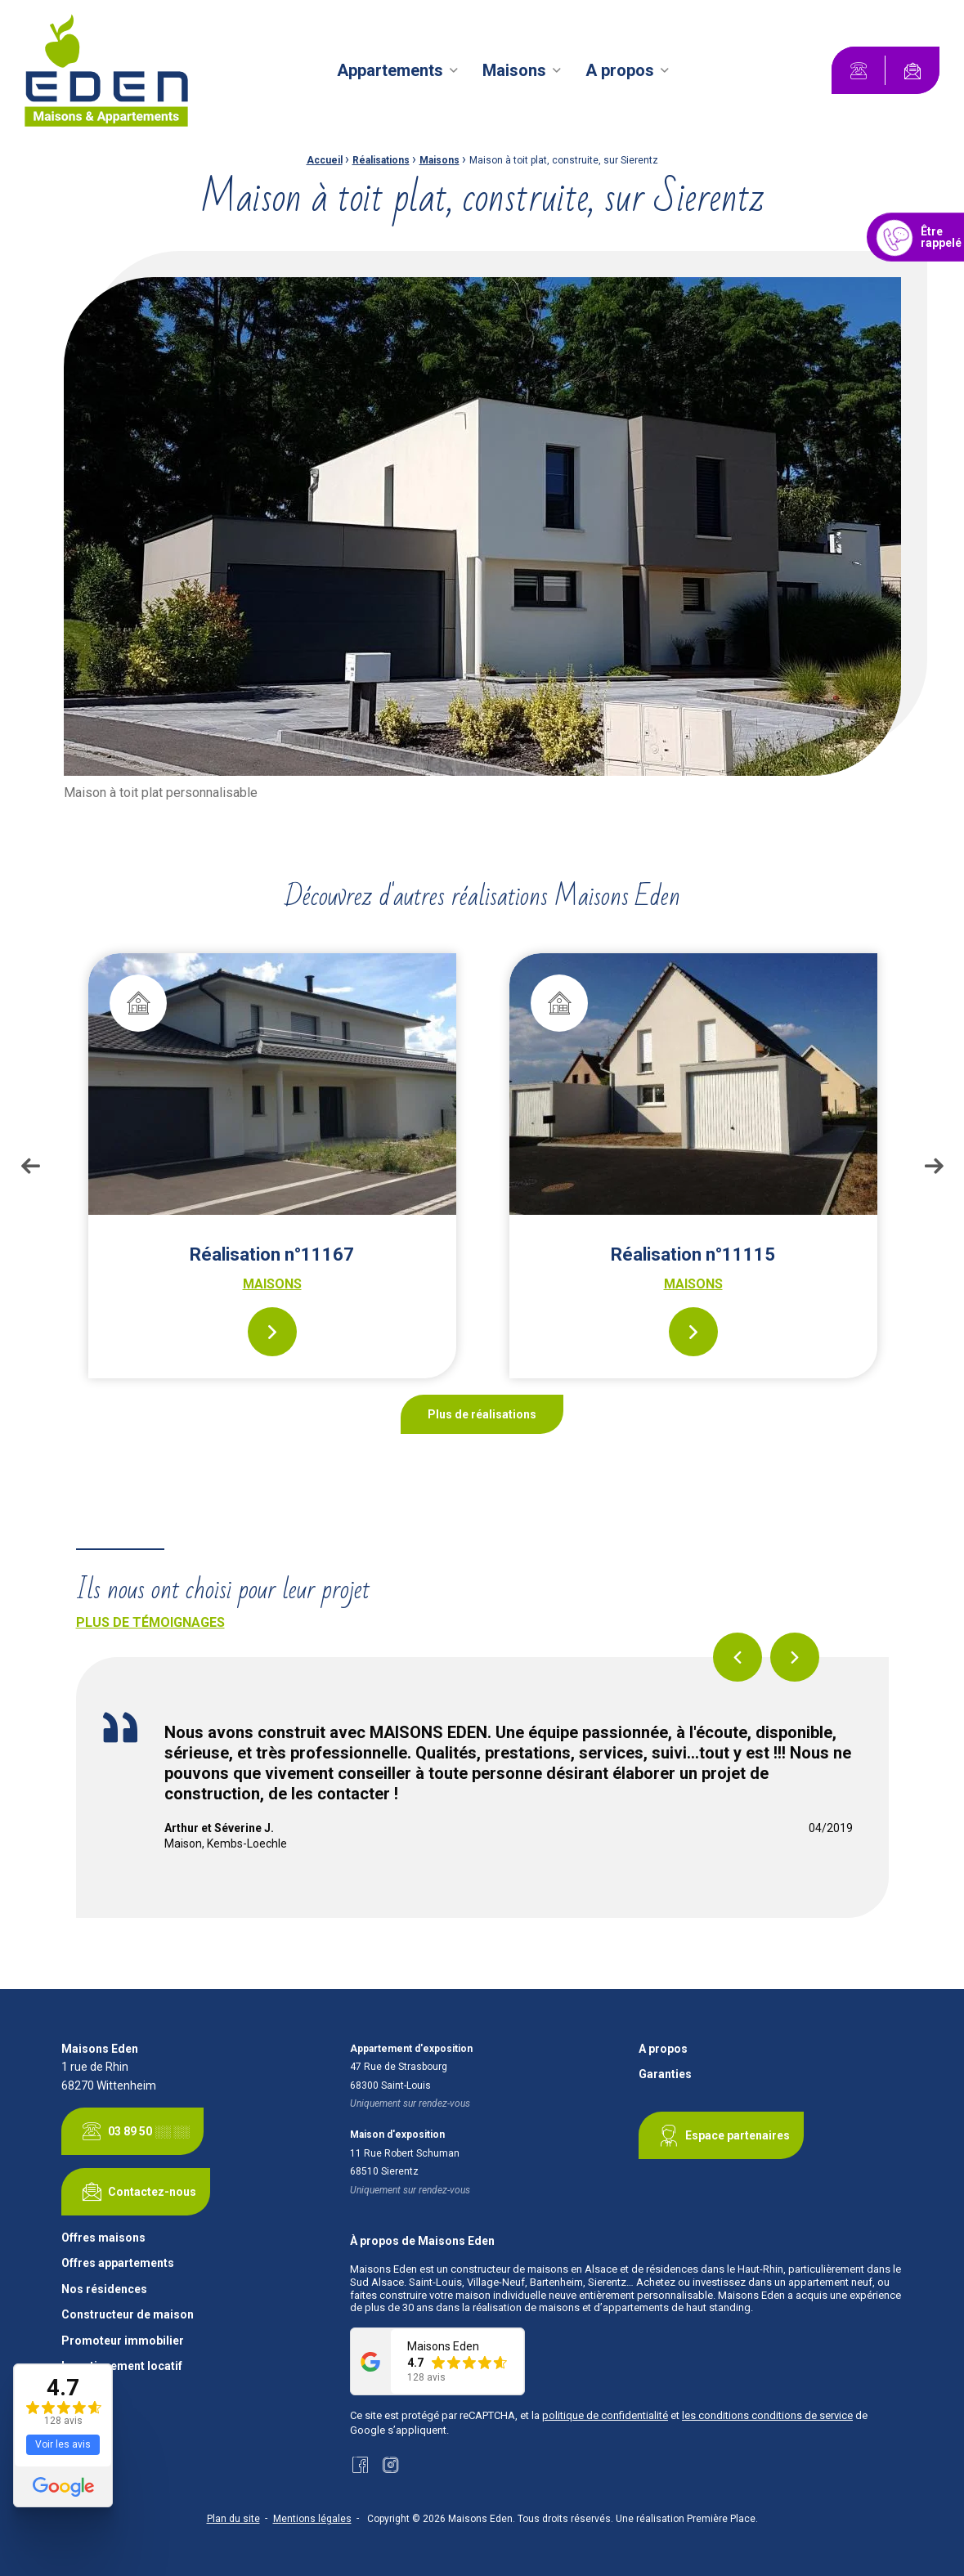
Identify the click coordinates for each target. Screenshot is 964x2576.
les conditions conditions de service (767, 2415)
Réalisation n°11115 (693, 1254)
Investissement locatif (121, 2366)
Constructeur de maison (127, 2315)
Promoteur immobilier (122, 2341)
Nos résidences (104, 2289)
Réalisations (381, 160)
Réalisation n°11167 (272, 1254)
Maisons (514, 70)
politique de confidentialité (605, 2415)
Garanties (665, 2074)
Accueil (325, 160)
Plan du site (233, 2518)
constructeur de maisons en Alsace (534, 2269)
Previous (30, 1166)
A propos (619, 70)
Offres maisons (103, 2238)
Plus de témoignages (150, 1622)
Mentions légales (312, 2518)
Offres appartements (117, 2263)
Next (933, 1166)
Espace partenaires (721, 2135)
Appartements (390, 70)
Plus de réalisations (482, 1414)
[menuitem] (400, 70)
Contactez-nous (135, 2191)
